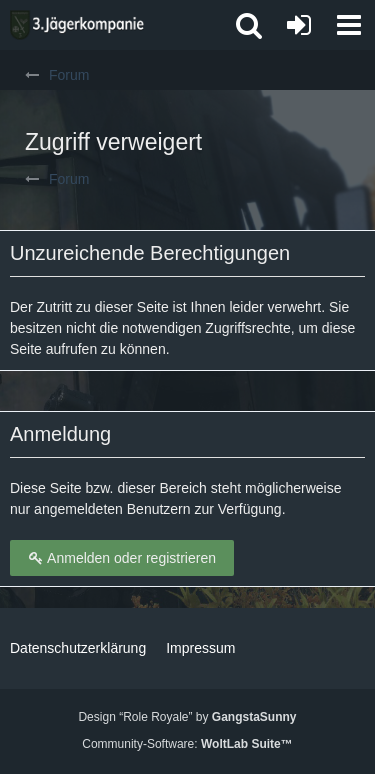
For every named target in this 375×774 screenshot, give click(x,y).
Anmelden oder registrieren (122, 558)
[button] (349, 25)
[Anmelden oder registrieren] (299, 25)
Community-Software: (187, 744)
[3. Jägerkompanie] (77, 25)
